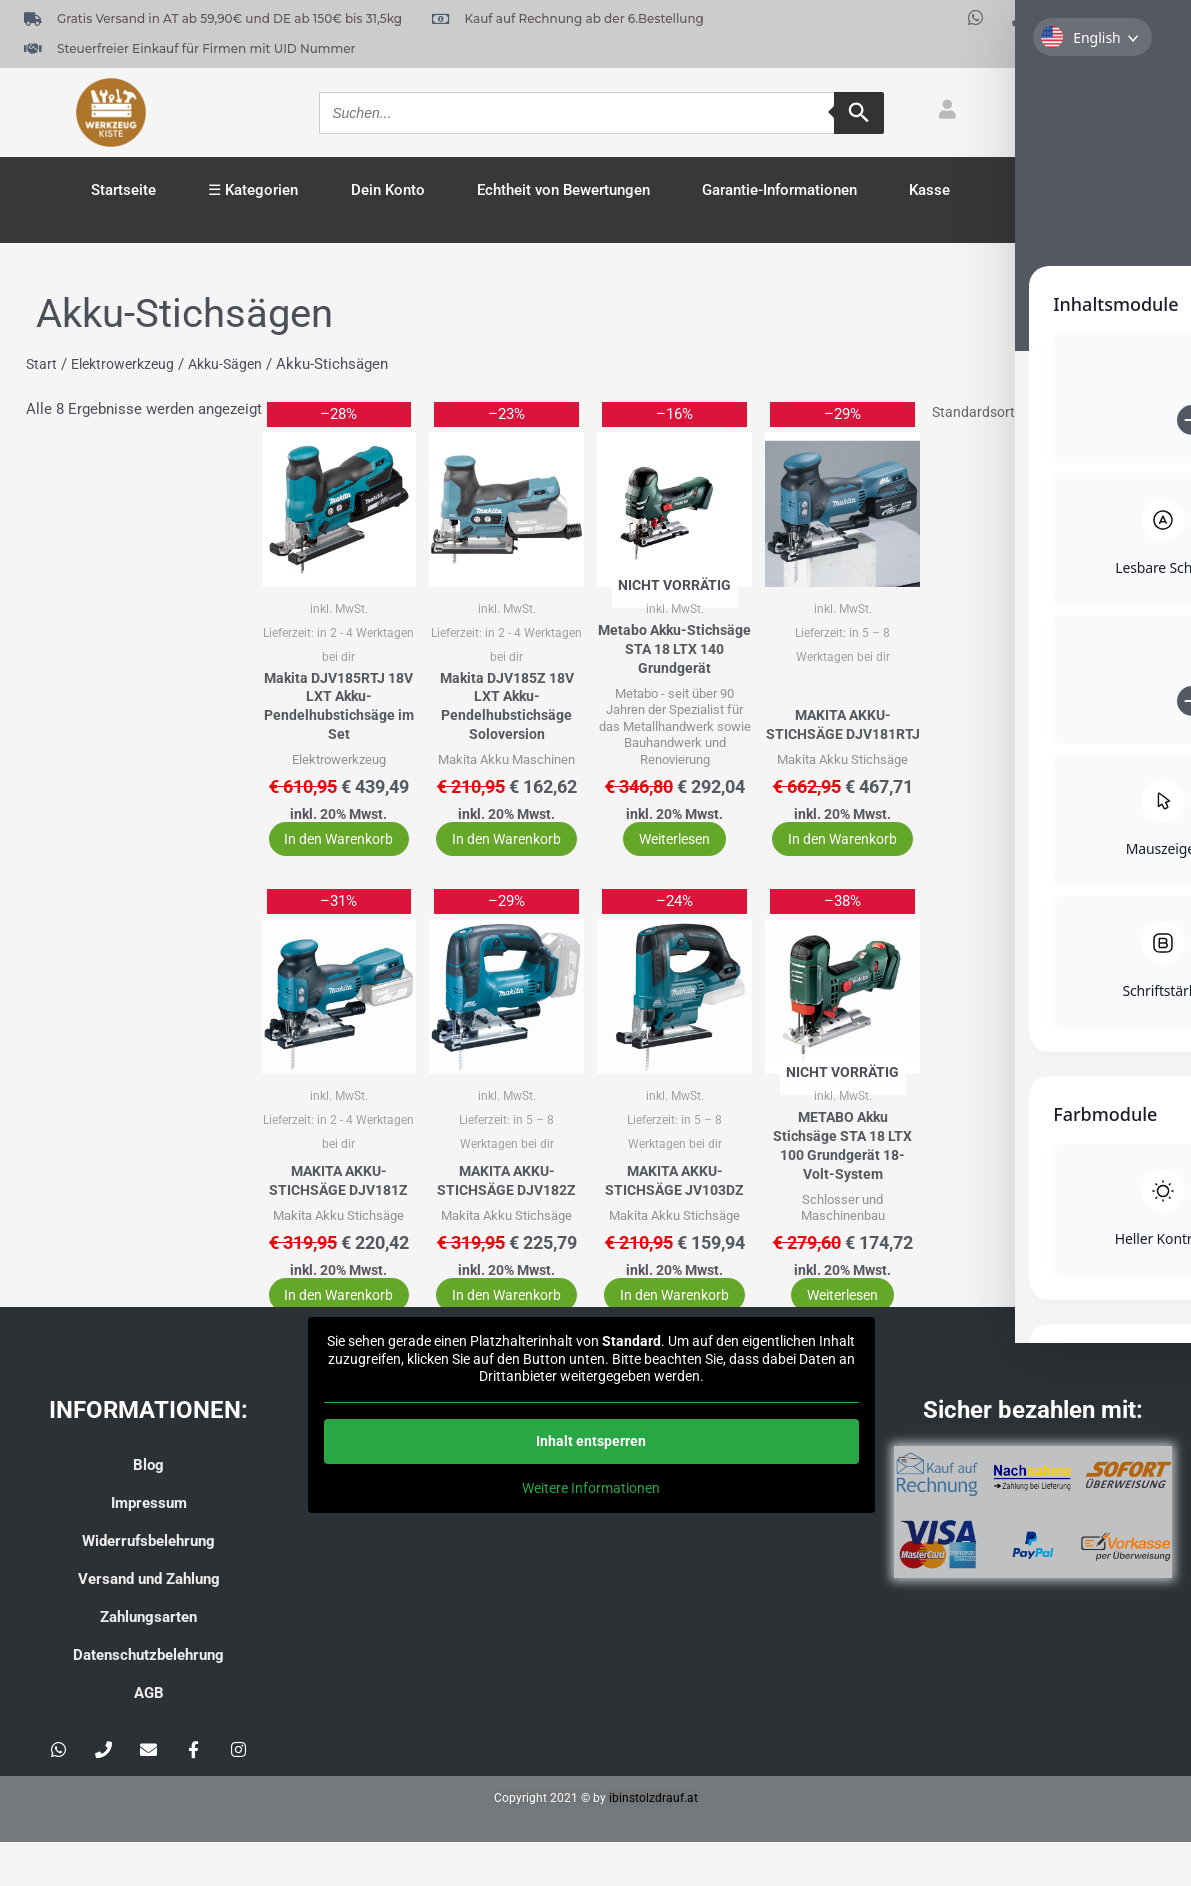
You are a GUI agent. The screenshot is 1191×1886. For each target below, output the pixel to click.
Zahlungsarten (148, 1661)
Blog (148, 1509)
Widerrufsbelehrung (148, 1585)
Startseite (123, 190)
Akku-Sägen (236, 364)
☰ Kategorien (253, 190)
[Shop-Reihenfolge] (1033, 413)
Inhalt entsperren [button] (591, 1485)
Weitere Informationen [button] (591, 1532)
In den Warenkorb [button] (329, 852)
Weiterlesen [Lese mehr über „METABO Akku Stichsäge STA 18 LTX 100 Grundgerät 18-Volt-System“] (825, 1339)
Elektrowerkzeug (127, 364)
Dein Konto (388, 190)
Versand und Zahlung (149, 1623)
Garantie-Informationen (779, 190)
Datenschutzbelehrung (148, 1699)
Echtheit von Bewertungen (563, 190)
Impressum (149, 1547)
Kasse (929, 190)
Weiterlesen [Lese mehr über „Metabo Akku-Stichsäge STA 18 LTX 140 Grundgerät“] (662, 865)
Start (42, 364)
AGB (149, 1737)
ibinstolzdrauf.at (653, 1842)
